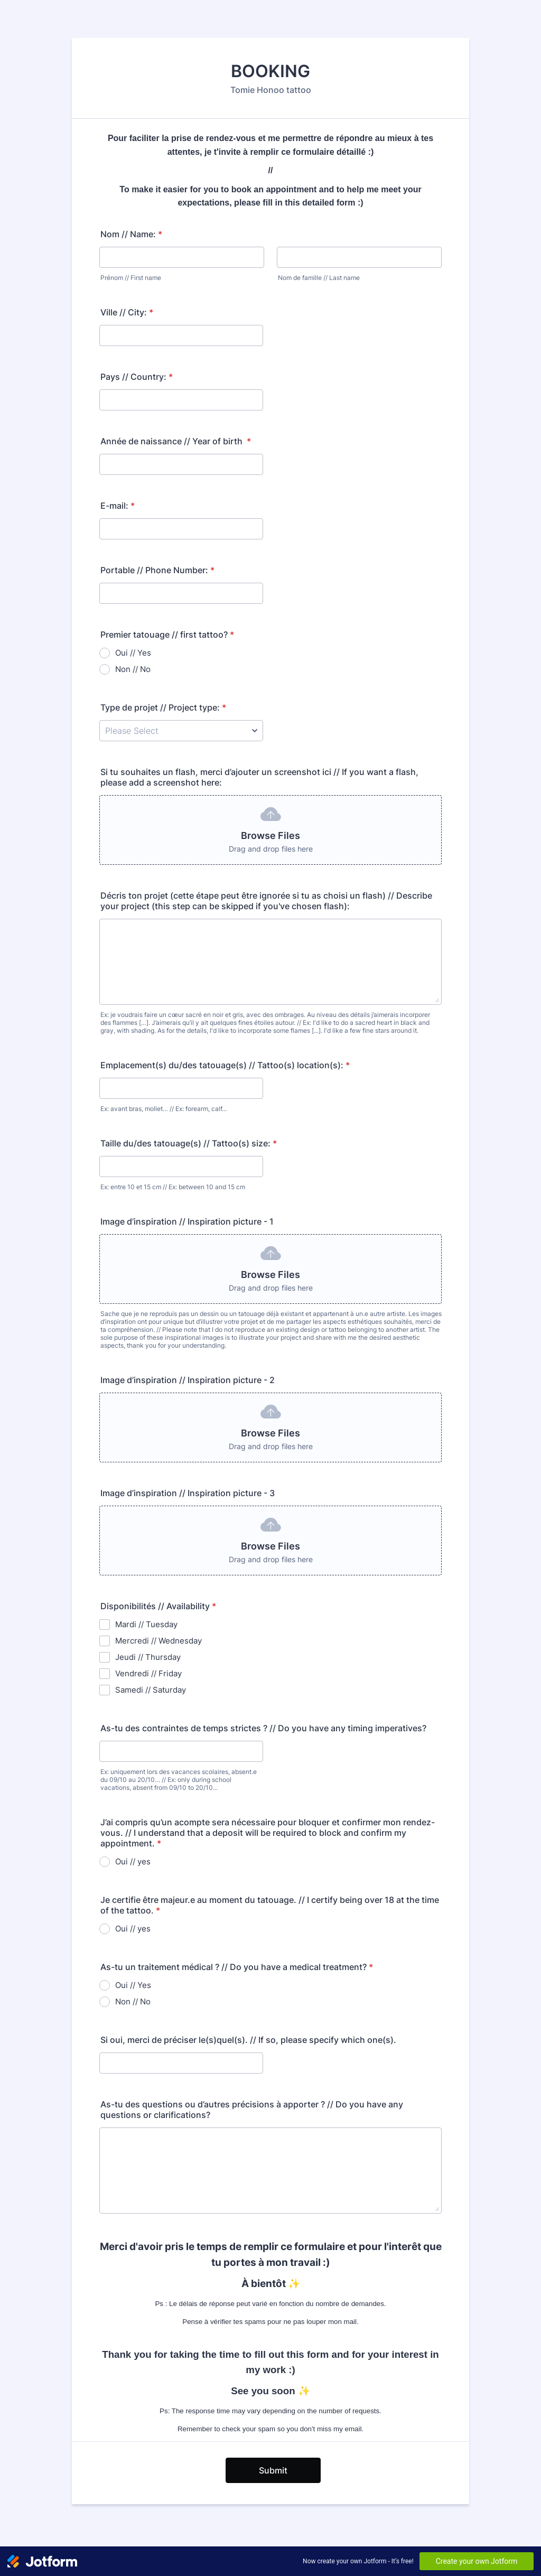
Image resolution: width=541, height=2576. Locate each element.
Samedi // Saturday (150, 1690)
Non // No (133, 669)
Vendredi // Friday (148, 1673)
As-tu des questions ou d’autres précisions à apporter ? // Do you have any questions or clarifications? (251, 2109)
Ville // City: (126, 312)
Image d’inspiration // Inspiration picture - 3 (187, 1493)
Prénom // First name (130, 278)
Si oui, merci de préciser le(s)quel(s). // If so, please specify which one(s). (248, 2039)
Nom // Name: (131, 234)
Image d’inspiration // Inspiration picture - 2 (187, 1380)
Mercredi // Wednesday (158, 1641)
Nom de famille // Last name (319, 278)
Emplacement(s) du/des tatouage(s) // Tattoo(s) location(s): (225, 1065)
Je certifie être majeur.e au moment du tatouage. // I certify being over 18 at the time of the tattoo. (269, 1905)
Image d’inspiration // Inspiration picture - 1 (187, 1221)
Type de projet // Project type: (163, 707)
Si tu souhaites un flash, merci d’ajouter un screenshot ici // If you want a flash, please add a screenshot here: (259, 777)
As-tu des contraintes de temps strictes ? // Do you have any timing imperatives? (263, 1728)
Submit (273, 2470)
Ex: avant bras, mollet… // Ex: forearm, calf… (163, 1109)
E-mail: (117, 505)
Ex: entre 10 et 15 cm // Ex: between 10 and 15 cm (172, 1187)
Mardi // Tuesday (146, 1624)
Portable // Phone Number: (157, 570)
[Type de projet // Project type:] (181, 730)
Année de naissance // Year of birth (175, 441)
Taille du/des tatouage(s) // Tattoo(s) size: (188, 1143)
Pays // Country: (136, 376)
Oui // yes (133, 1861)
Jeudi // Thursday (148, 1657)
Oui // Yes (133, 653)
